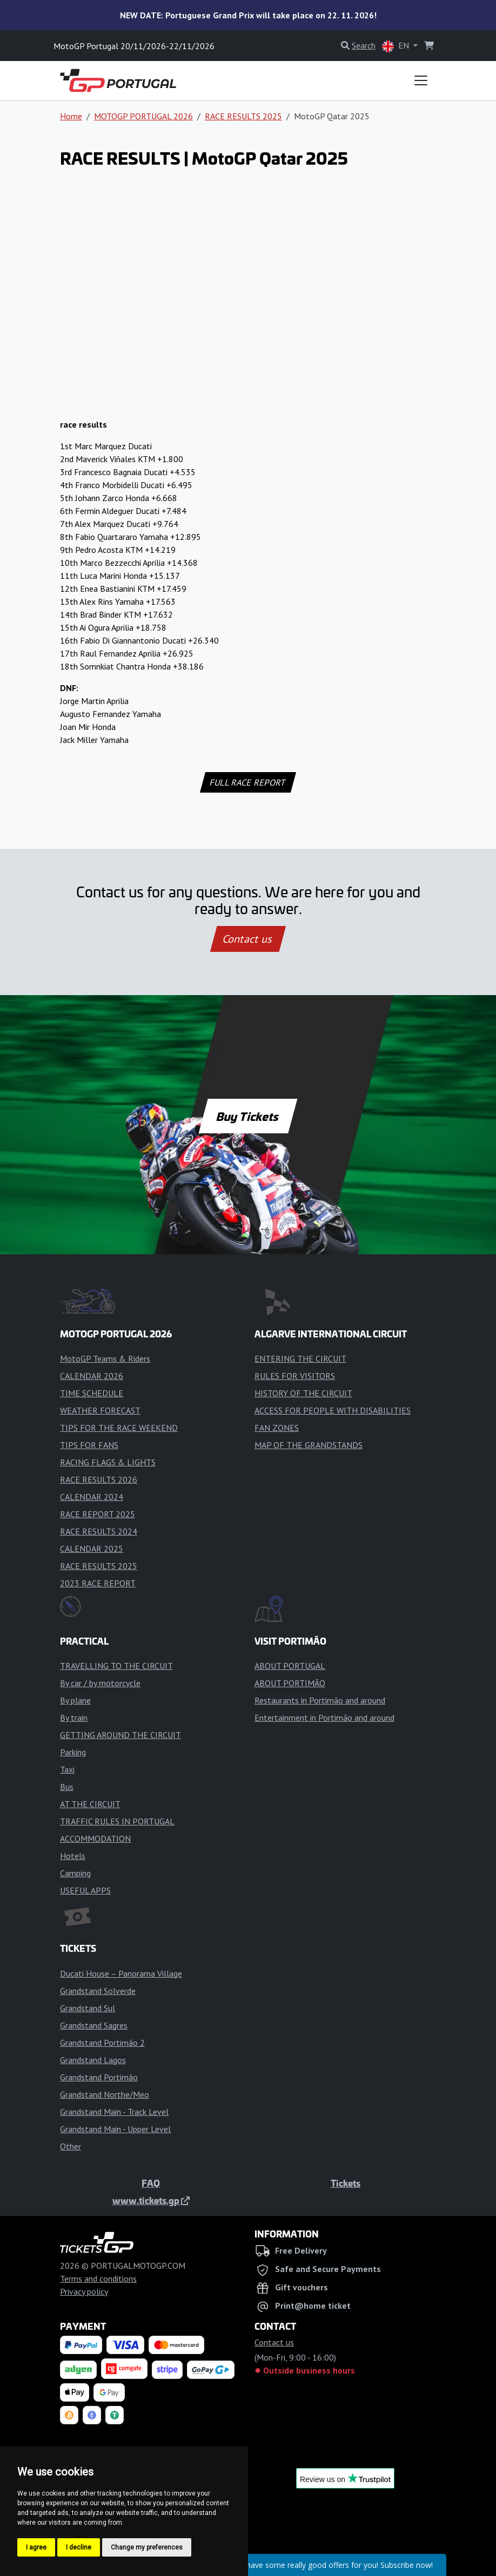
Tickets (345, 2182)
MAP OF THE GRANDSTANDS (308, 1444)
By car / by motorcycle (100, 1683)
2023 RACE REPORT (98, 1583)
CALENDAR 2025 (91, 1548)
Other (70, 2146)
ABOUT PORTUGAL (289, 1665)
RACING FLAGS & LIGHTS (108, 1462)
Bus (66, 1786)
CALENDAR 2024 (91, 1496)
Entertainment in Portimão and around (324, 1717)
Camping (75, 1873)
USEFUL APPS (85, 1890)
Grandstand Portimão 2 (102, 2042)
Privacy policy (84, 2291)
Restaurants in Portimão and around (319, 1700)
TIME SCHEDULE (91, 1393)
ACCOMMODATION (95, 1838)
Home (71, 116)
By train (74, 1717)
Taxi (67, 1769)
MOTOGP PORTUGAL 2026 (143, 116)
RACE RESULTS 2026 (98, 1479)
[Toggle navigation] (421, 80)
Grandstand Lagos (93, 2059)
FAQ (151, 2182)
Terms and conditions (98, 2278)
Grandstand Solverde (98, 1990)
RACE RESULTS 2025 (243, 116)
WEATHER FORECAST (100, 1410)
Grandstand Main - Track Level (114, 2111)
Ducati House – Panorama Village (121, 1973)
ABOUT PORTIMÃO (289, 1683)
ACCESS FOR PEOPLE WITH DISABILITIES (332, 1410)
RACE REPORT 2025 (97, 1514)
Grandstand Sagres (94, 2025)
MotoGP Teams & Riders (105, 1358)
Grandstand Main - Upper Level (115, 2129)
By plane (75, 1700)
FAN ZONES (276, 1427)
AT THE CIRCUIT (90, 1804)
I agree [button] (36, 2547)
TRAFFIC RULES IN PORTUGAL (117, 1821)
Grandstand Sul (87, 2008)
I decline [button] (78, 2547)
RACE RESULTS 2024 (98, 1531)
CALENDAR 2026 (91, 1375)
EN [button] (396, 46)
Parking (73, 1752)
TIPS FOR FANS (89, 1444)
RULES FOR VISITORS (294, 1375)
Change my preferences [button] (147, 2547)
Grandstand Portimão (99, 2077)
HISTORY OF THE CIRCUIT (303, 1393)
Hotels (72, 1855)
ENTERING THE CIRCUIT (300, 1358)
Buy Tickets (248, 1116)
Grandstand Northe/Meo (104, 2094)
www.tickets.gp (151, 2200)
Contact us (248, 939)
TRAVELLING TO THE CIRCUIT (116, 1665)
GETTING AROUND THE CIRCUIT (120, 1734)
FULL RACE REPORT (248, 782)
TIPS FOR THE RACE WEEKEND (119, 1427)
